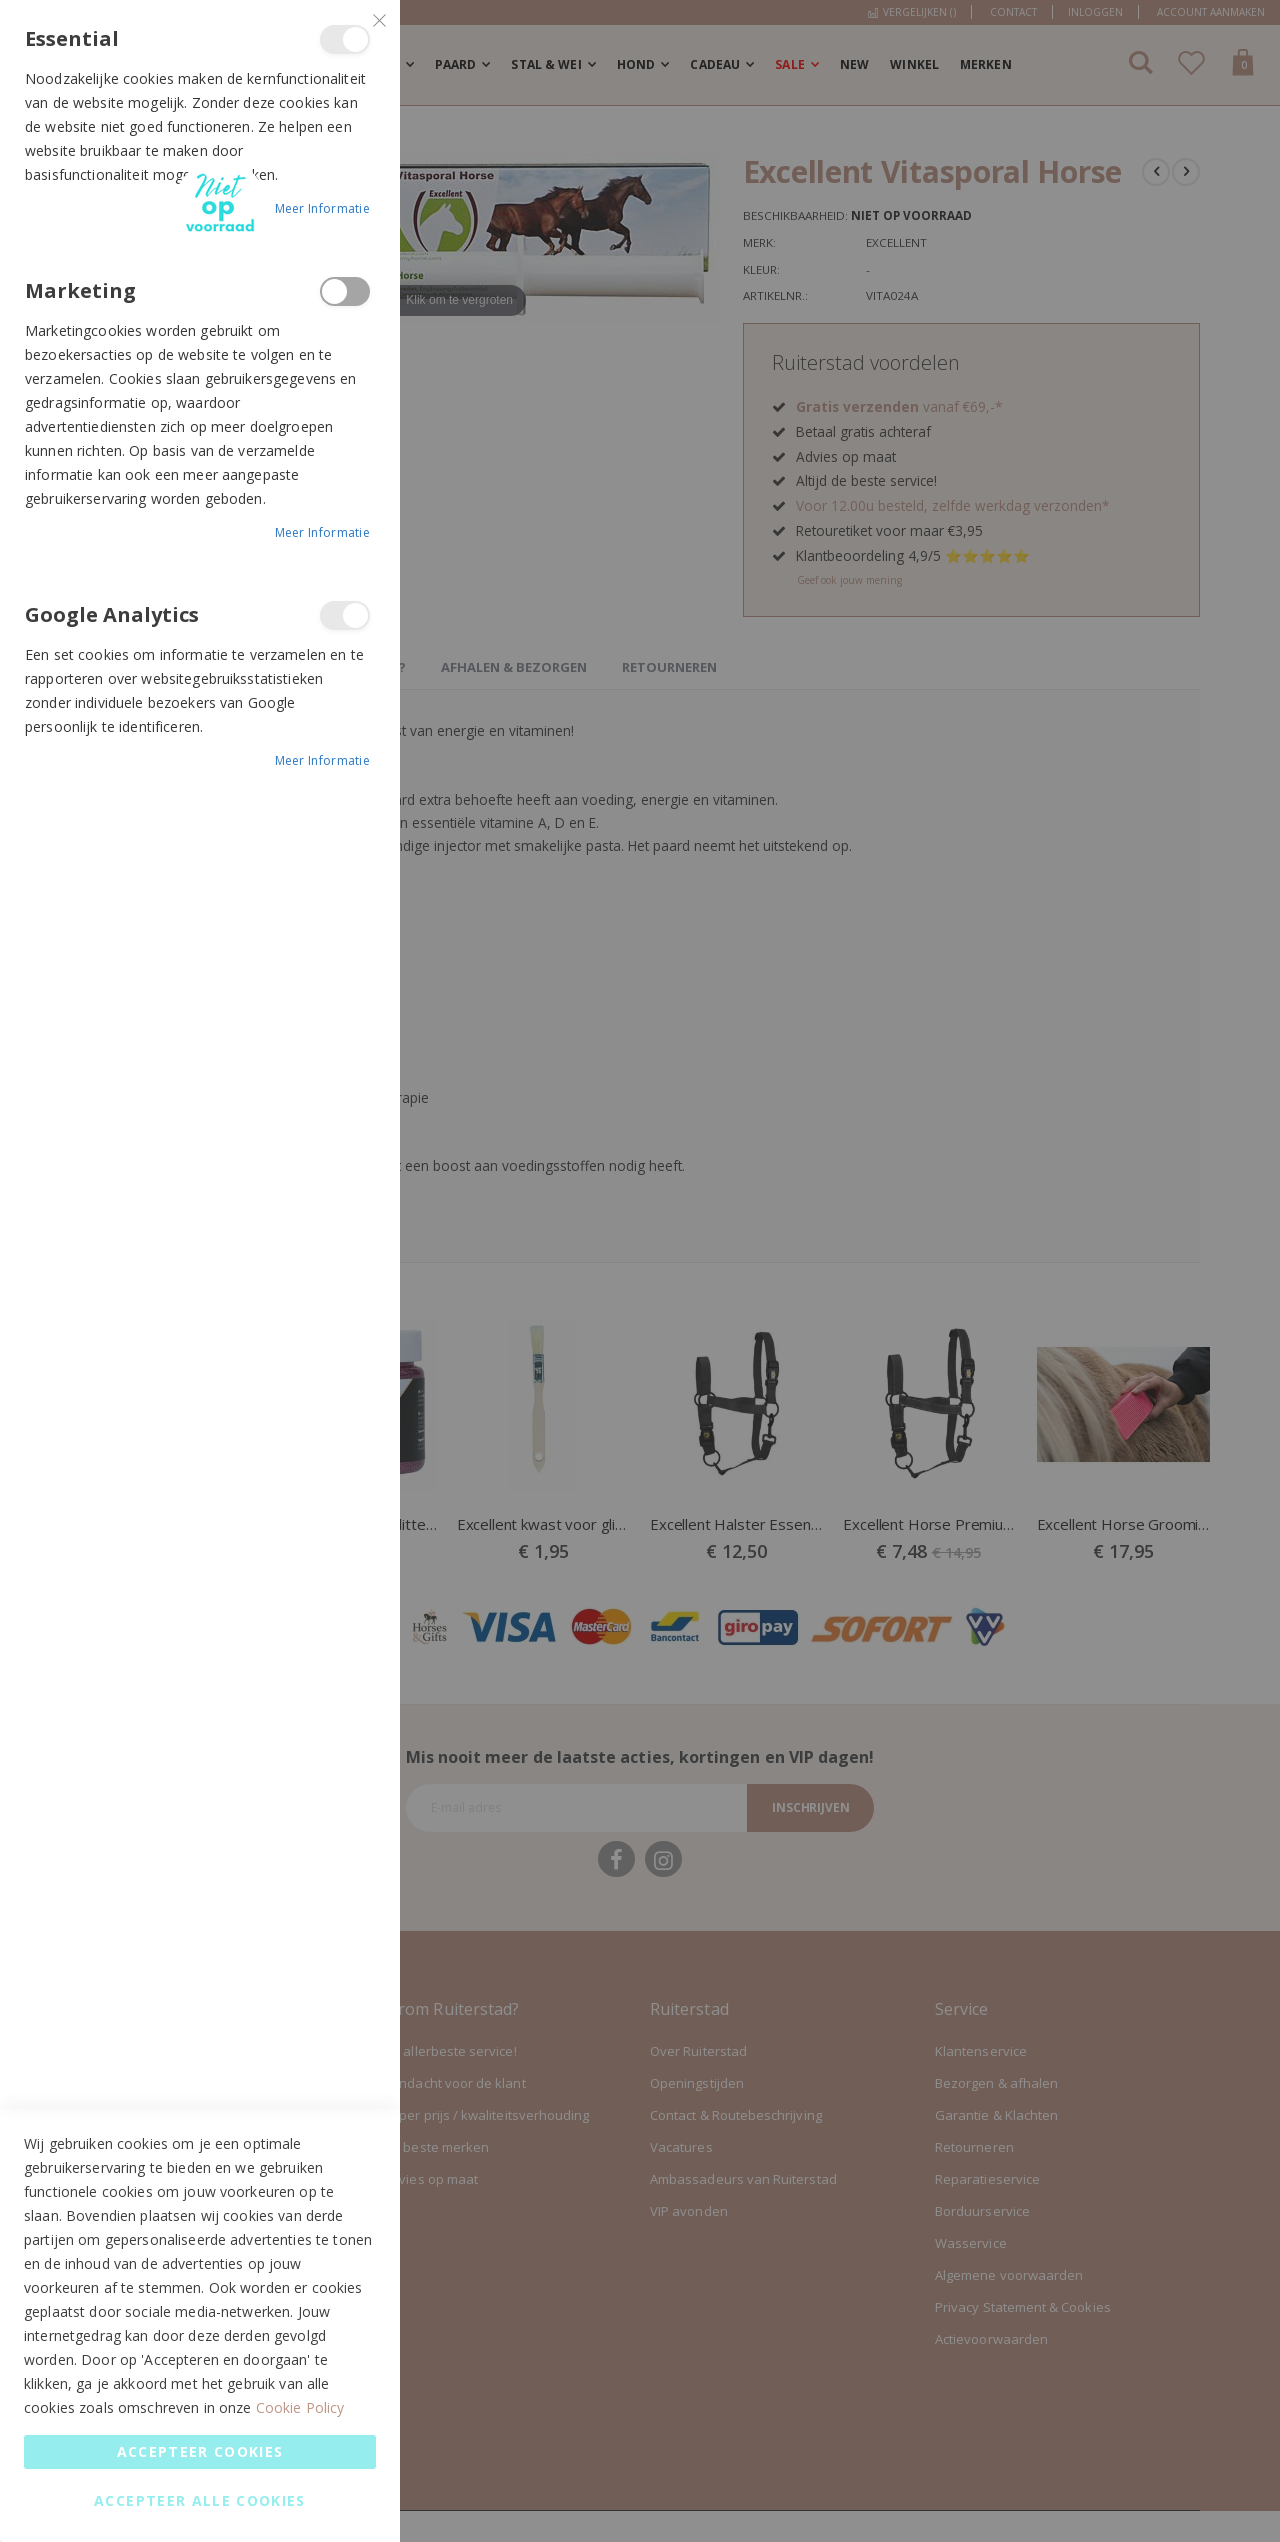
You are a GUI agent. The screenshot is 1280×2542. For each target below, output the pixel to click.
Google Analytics (345, 615)
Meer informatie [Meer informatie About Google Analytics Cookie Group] (323, 760)
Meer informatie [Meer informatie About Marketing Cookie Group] (323, 532)
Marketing (345, 291)
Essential (345, 39)
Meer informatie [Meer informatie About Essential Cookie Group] (323, 208)
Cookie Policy (300, 2407)
